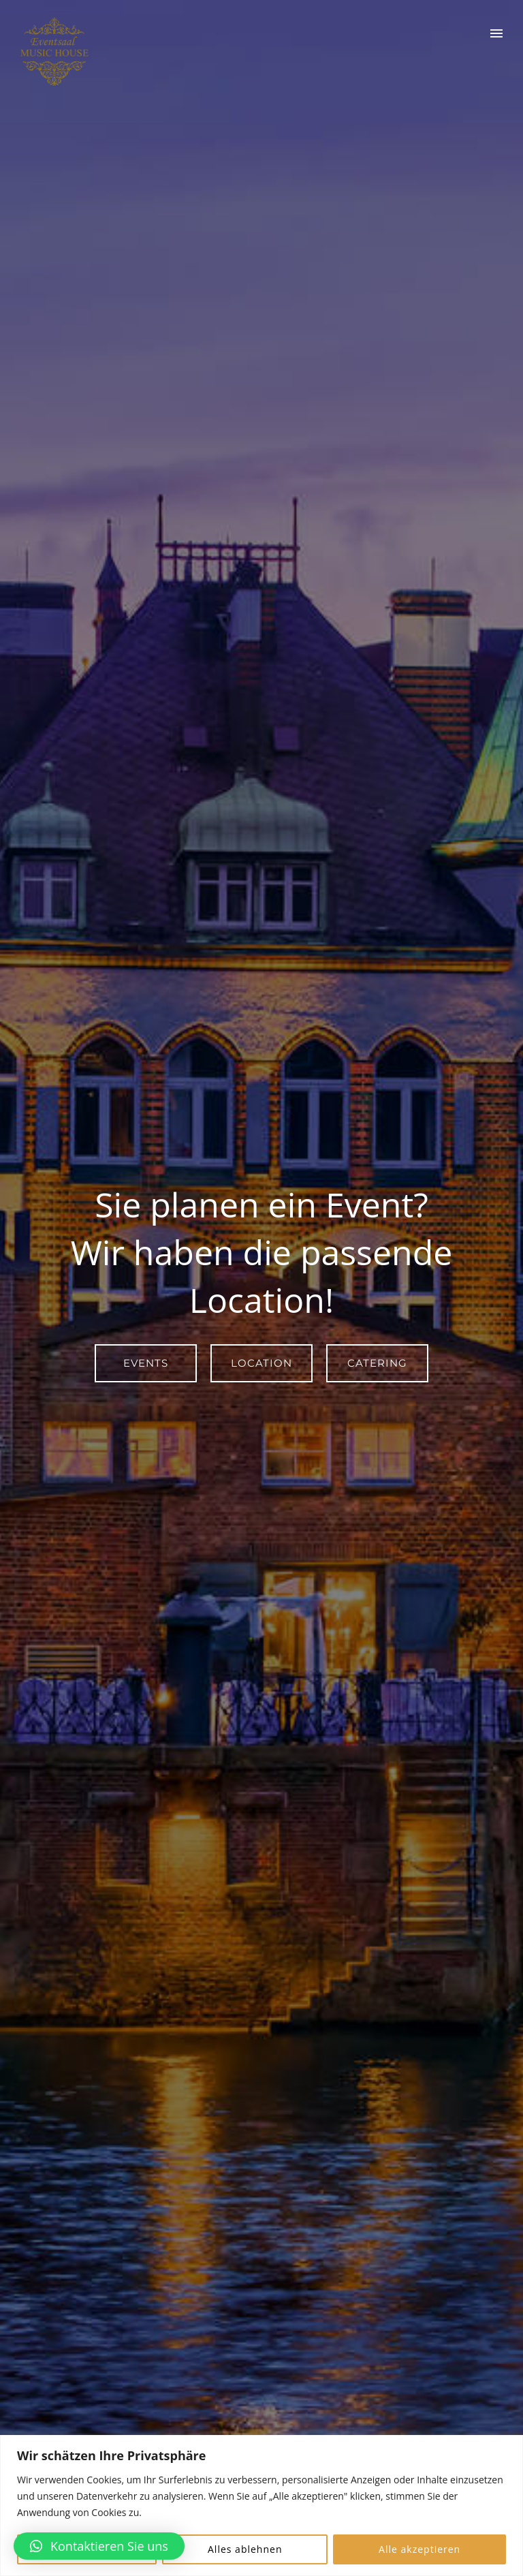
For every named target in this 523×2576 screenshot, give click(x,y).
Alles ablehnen (245, 2549)
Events (145, 1362)
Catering (377, 1362)
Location (261, 1362)
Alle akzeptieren (419, 2549)
